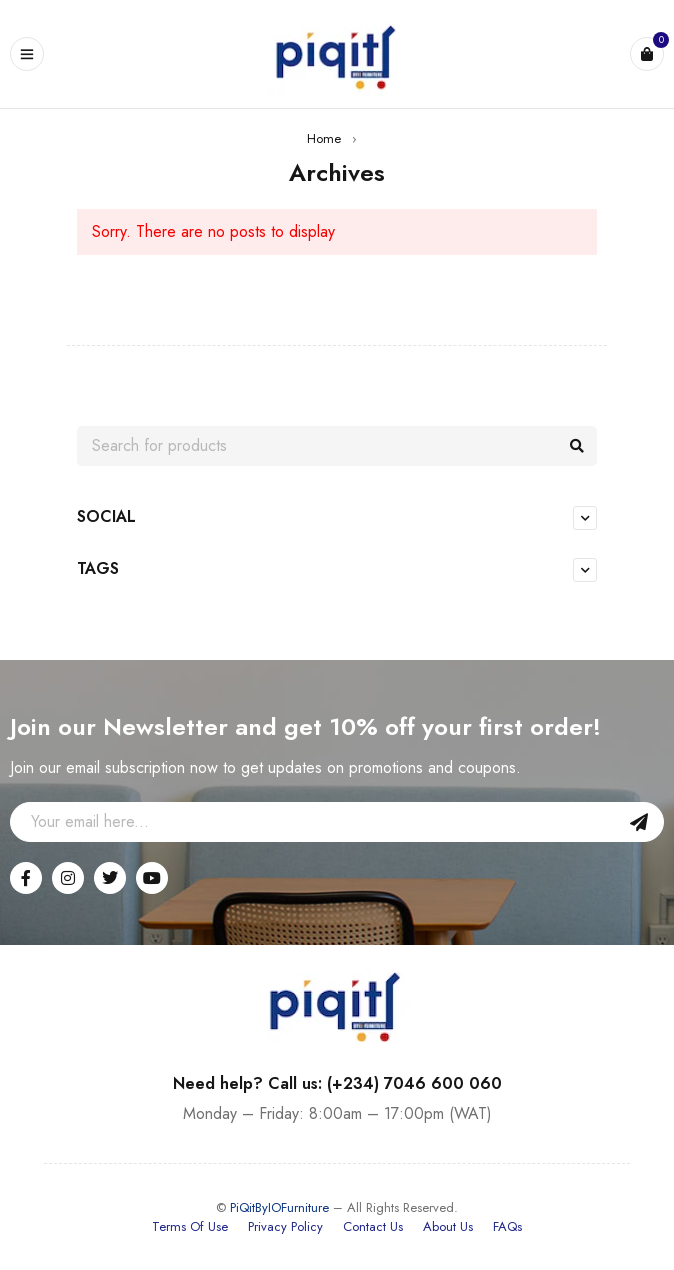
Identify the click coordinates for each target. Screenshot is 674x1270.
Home (324, 138)
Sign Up (639, 822)
